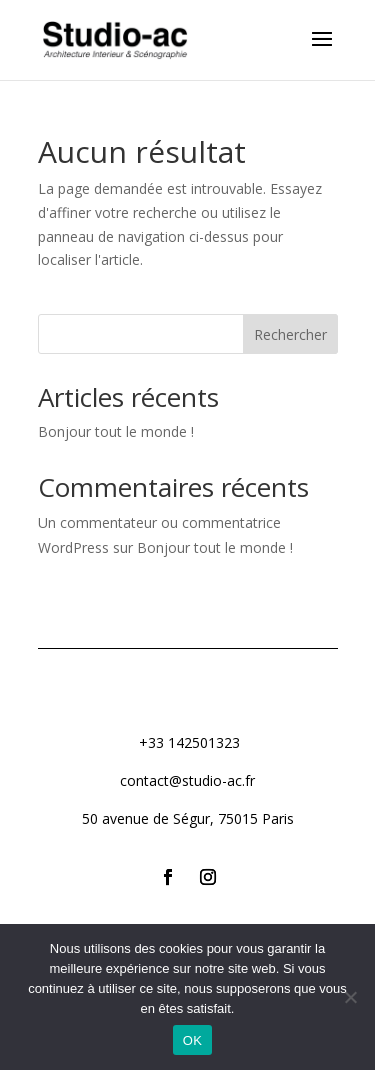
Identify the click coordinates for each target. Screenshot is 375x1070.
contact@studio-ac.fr (187, 780)
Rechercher (290, 334)
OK (192, 1040)
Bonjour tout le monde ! (116, 431)
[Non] (350, 997)
